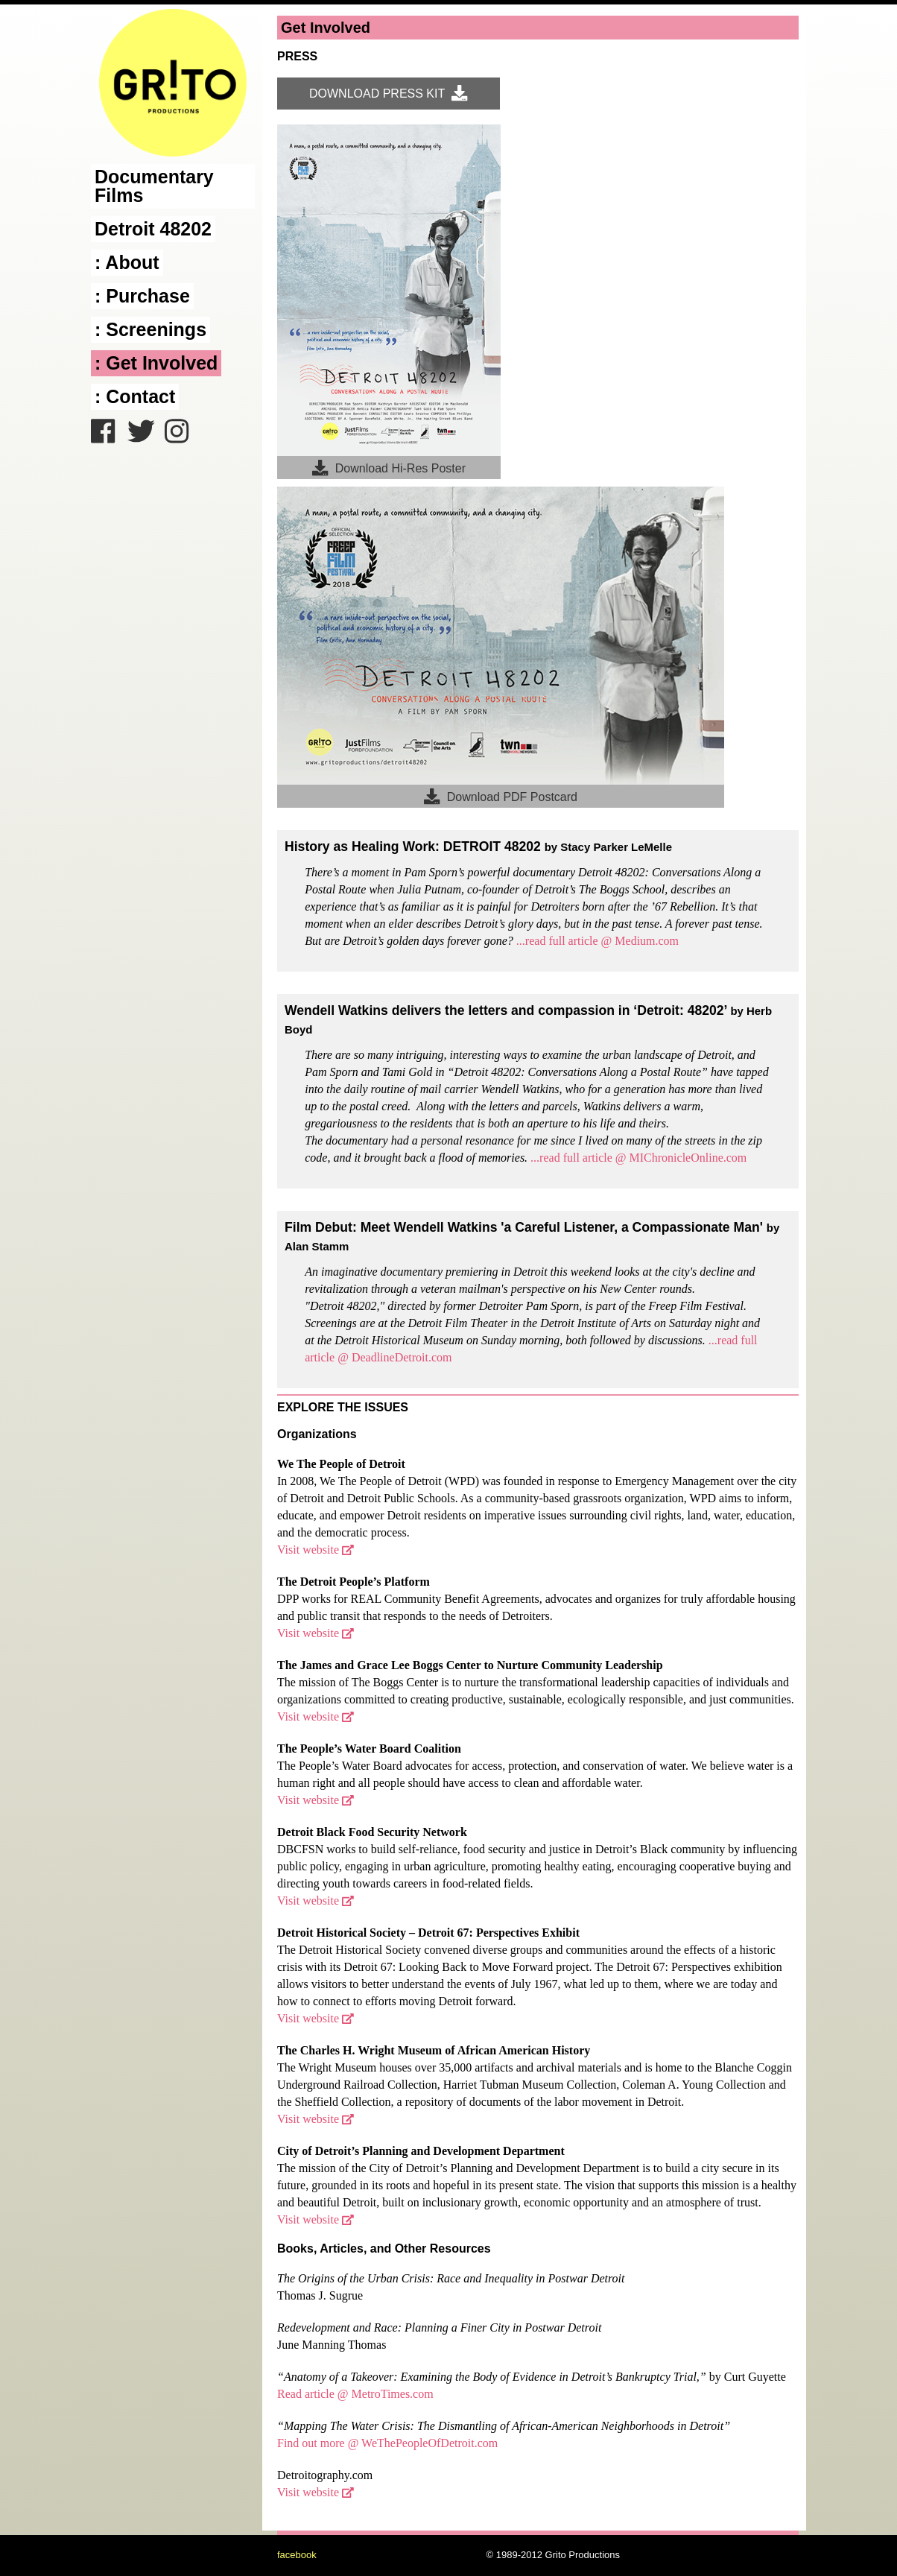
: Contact (135, 396)
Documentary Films (154, 186)
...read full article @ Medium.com (597, 940)
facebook (297, 2554)
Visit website (315, 1549)
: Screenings (150, 329)
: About (127, 262)
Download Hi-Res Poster (389, 467)
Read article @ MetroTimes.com (355, 2393)
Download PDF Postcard (500, 796)
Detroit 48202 (153, 228)
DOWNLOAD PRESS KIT (388, 93)
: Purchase (142, 295)
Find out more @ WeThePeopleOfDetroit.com (387, 2443)
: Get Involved (156, 362)
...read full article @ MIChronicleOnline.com (638, 1157)
